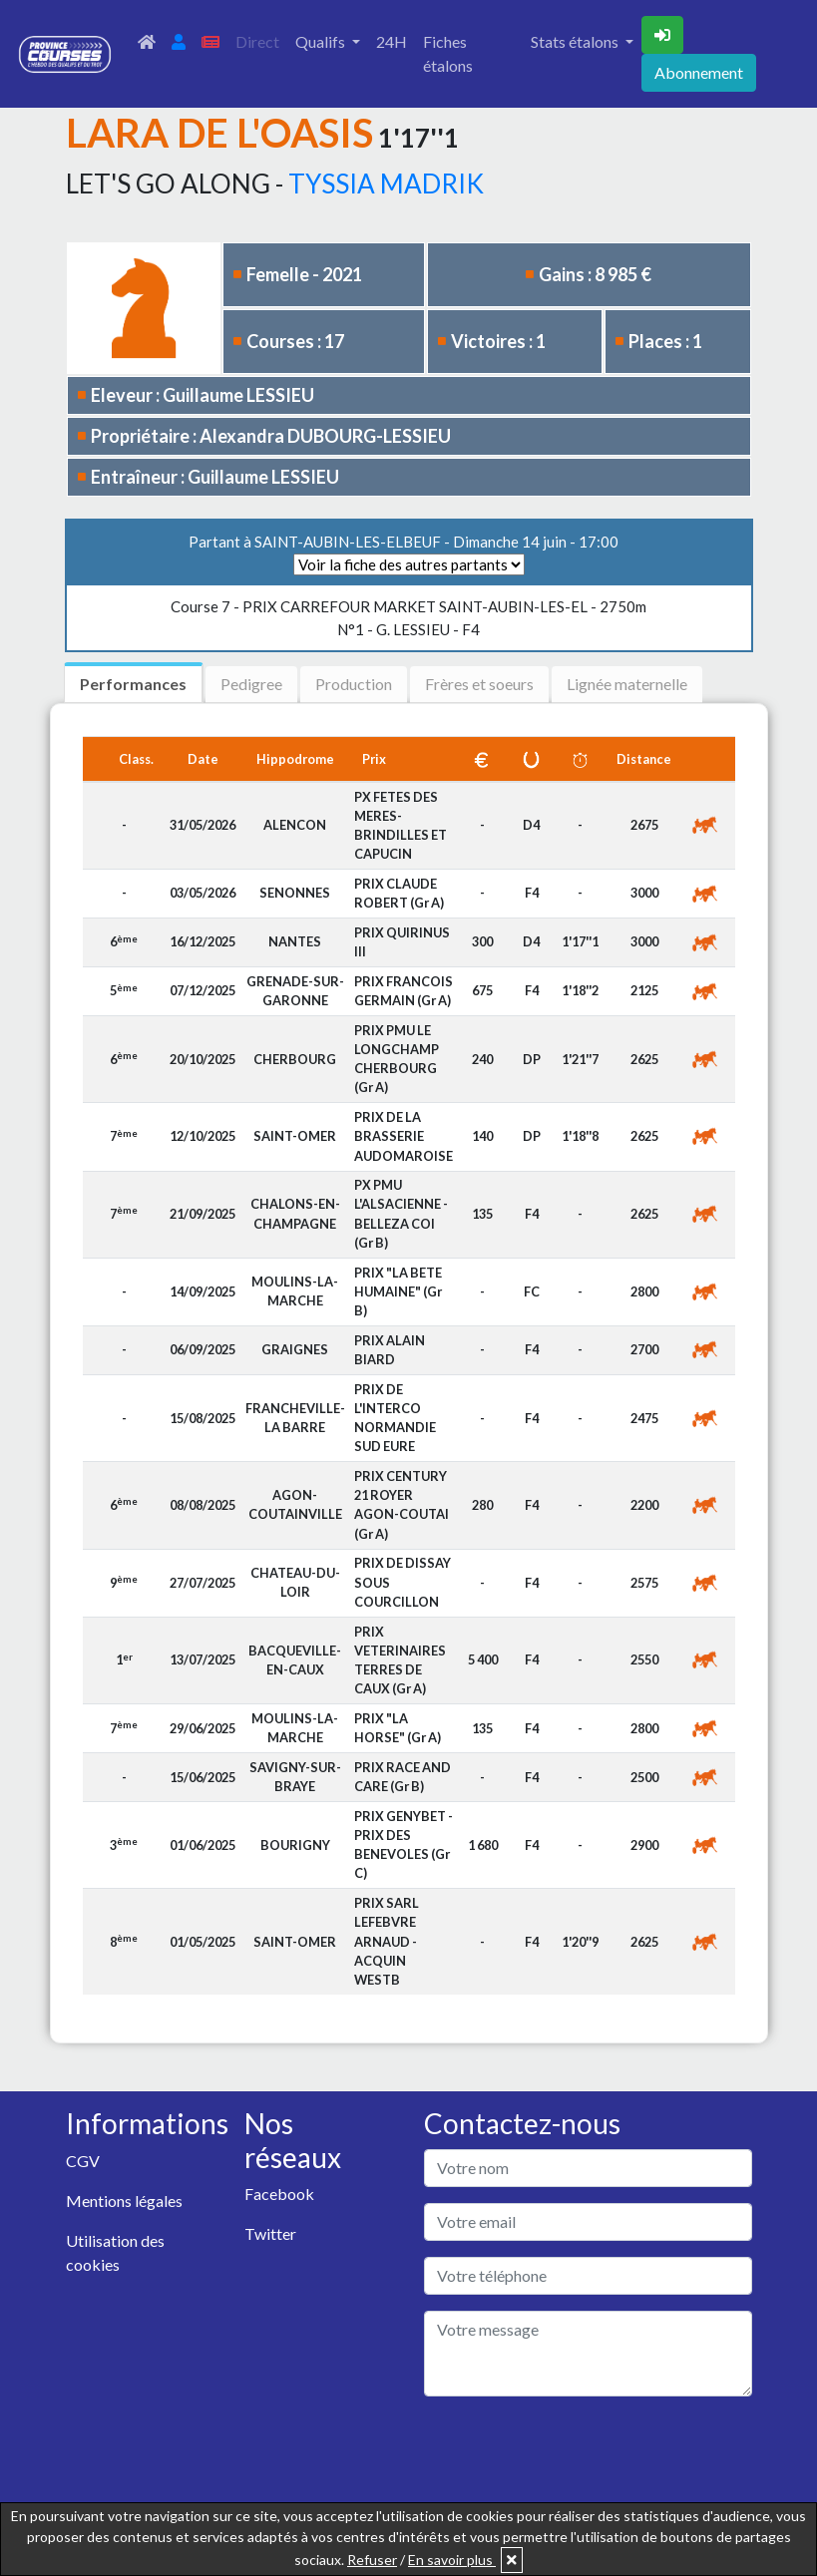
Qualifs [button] (321, 41)
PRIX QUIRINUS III (402, 941)
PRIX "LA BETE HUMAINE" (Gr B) (398, 1291)
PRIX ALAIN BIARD (389, 1349)
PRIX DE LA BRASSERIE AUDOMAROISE (403, 1136)
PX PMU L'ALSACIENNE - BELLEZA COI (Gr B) (401, 1214)
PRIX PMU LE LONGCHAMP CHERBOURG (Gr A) (396, 1059)
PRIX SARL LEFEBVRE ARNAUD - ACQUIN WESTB (386, 1941)
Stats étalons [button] (576, 41)
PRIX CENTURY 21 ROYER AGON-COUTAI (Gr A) (401, 1505)
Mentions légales (124, 2200)
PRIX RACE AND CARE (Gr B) (402, 1776)
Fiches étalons (448, 53)
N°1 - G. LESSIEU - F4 (408, 617)
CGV (83, 2160)
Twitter (270, 2233)
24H (391, 41)
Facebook (279, 2193)
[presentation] (575, 2451)
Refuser (372, 2559)
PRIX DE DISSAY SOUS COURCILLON (402, 1582)
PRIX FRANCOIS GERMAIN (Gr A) (403, 990)
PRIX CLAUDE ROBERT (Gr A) (399, 893)
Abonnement (698, 72)
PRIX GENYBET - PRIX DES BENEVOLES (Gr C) (403, 1845)
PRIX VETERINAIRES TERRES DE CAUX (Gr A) (400, 1660)
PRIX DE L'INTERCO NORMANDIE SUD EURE (395, 1418)
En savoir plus (452, 2559)
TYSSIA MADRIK (386, 183)
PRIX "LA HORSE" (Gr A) (397, 1727)
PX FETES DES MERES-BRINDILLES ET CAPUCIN (400, 826)
